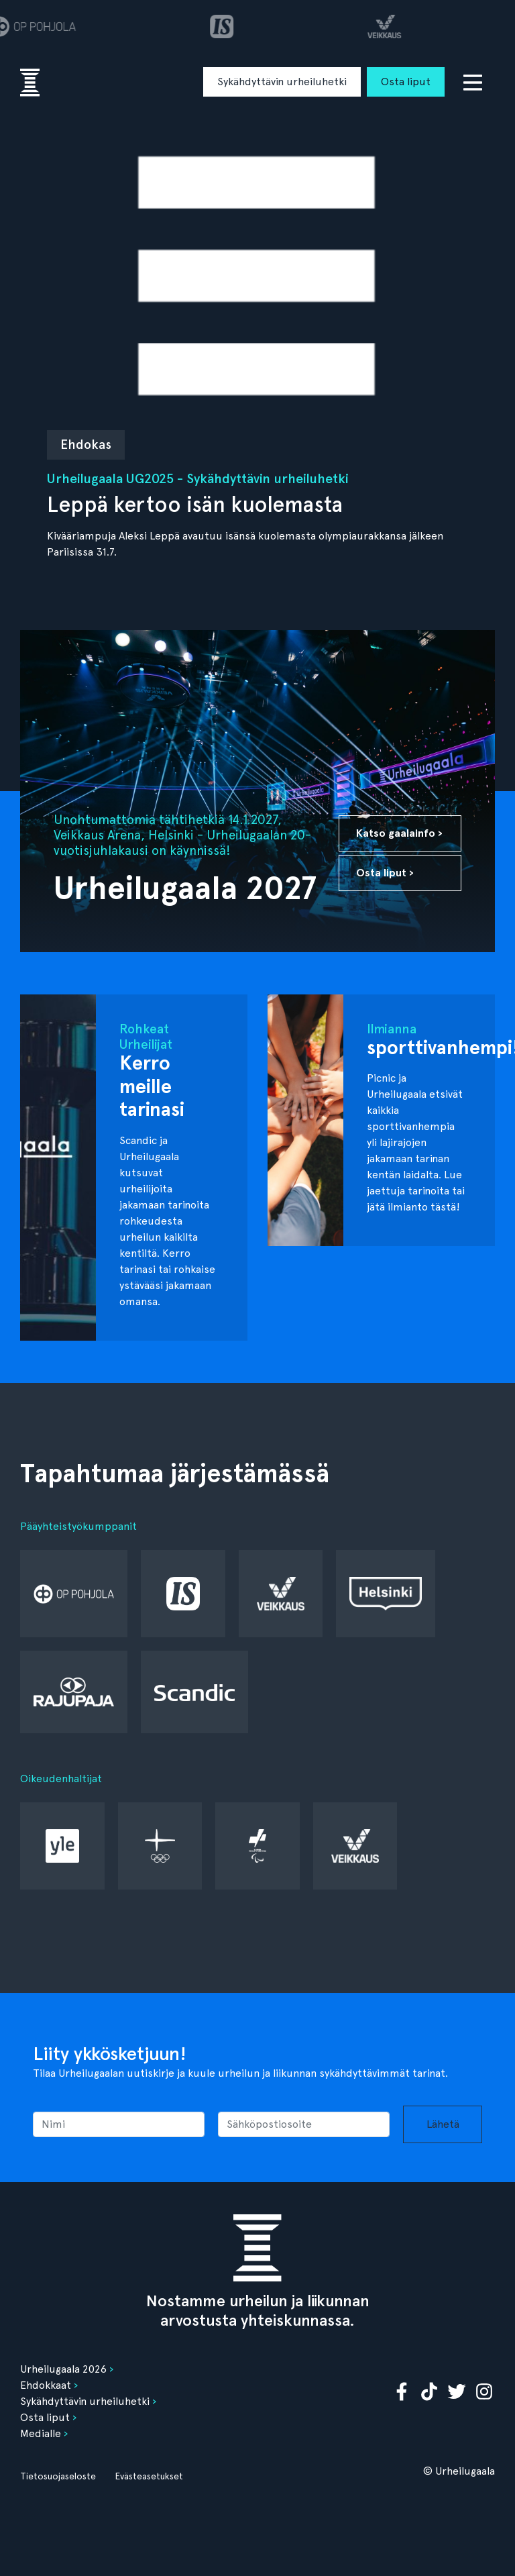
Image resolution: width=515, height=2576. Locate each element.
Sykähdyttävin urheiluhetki (282, 81)
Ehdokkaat (45, 2385)
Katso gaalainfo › (399, 833)
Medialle (40, 2433)
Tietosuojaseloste (58, 2476)
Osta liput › (385, 872)
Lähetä (442, 2124)
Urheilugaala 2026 (63, 2369)
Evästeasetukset (149, 2476)
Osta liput (406, 81)
